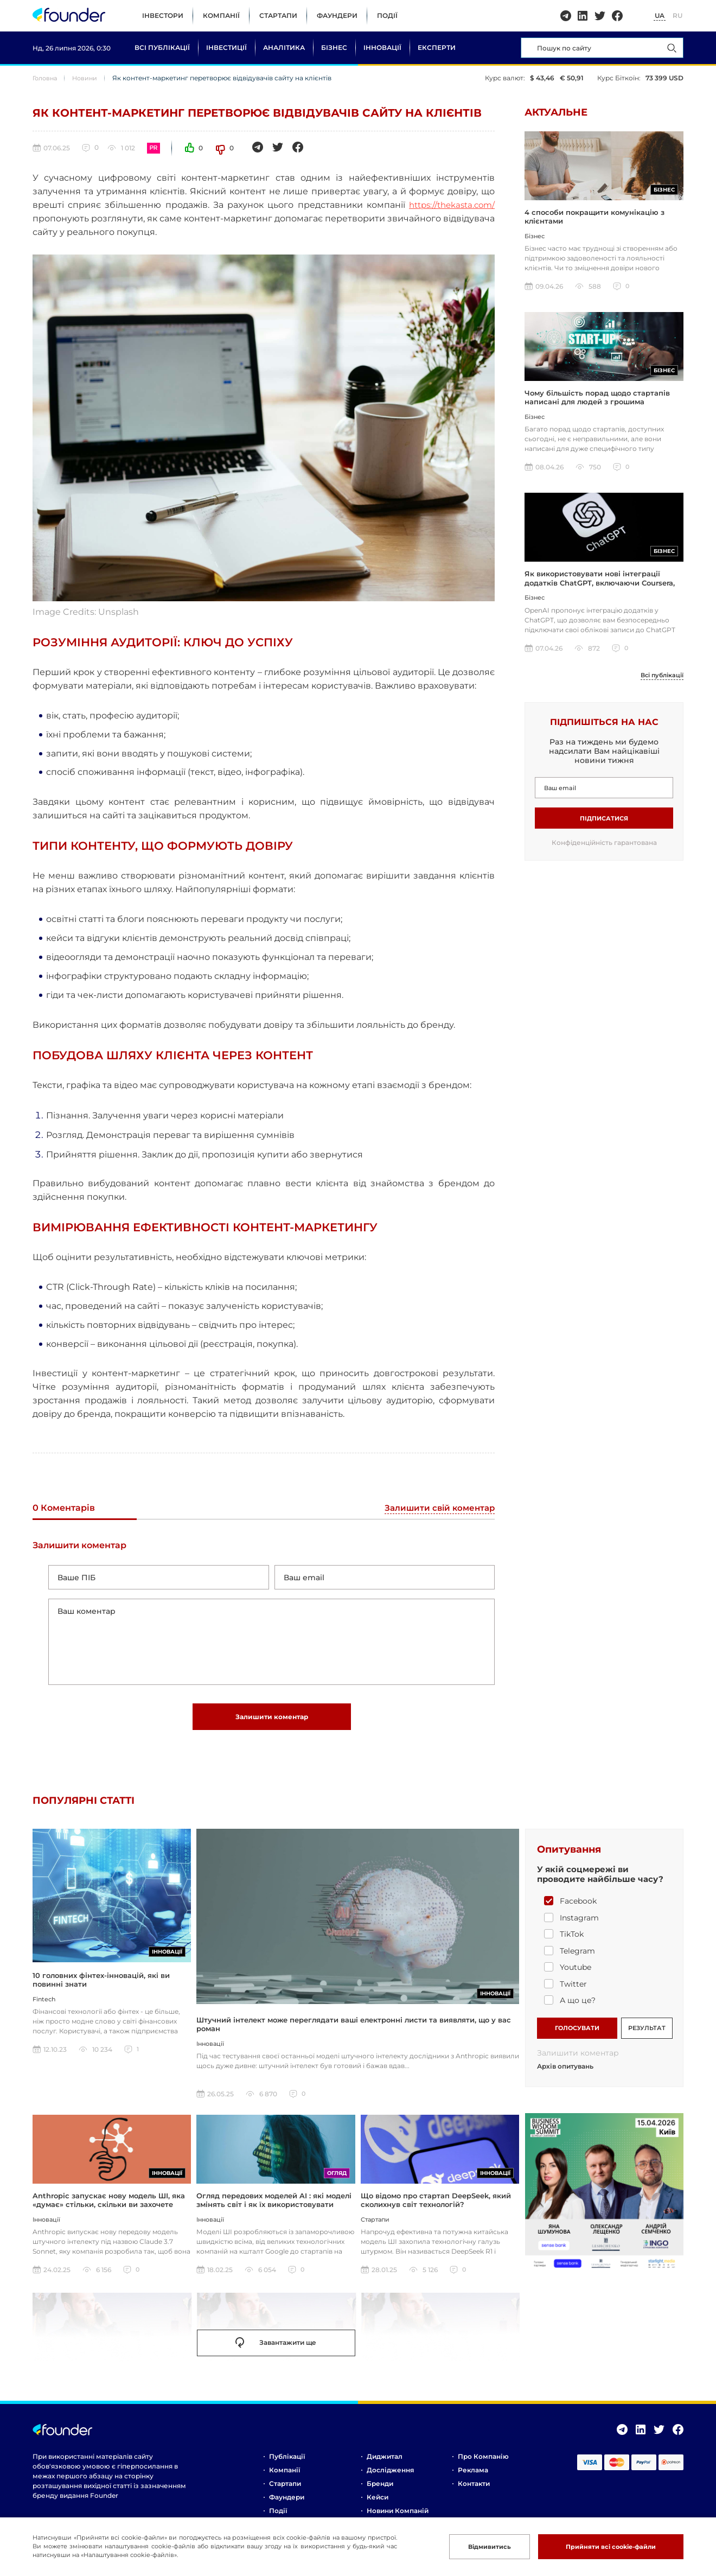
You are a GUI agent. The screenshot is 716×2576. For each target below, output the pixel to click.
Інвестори (162, 15)
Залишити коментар (271, 1723)
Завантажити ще (275, 2351)
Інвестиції (226, 47)
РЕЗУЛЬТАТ (647, 2035)
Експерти (437, 47)
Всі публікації (162, 47)
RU (677, 15)
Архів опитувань (565, 2075)
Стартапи (278, 15)
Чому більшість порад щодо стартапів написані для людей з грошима (597, 401)
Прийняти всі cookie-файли (604, 2546)
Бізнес (334, 47)
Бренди (380, 2492)
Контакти (474, 2492)
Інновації (382, 47)
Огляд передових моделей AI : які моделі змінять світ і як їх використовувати (273, 2208)
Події (387, 15)
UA (659, 15)
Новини (88, 78)
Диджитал (384, 2465)
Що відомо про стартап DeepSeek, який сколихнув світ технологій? (436, 2208)
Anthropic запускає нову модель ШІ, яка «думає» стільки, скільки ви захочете (109, 2208)
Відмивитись (474, 2546)
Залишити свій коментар (437, 1508)
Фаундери (337, 15)
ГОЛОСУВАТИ (577, 2035)
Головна (46, 78)
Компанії (221, 15)
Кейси (377, 2506)
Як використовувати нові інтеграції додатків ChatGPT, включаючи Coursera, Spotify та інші (600, 589)
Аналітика (284, 47)
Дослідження (390, 2479)
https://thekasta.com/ (448, 205)
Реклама (473, 2479)
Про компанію (483, 2465)
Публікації (287, 2465)
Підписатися (604, 825)
